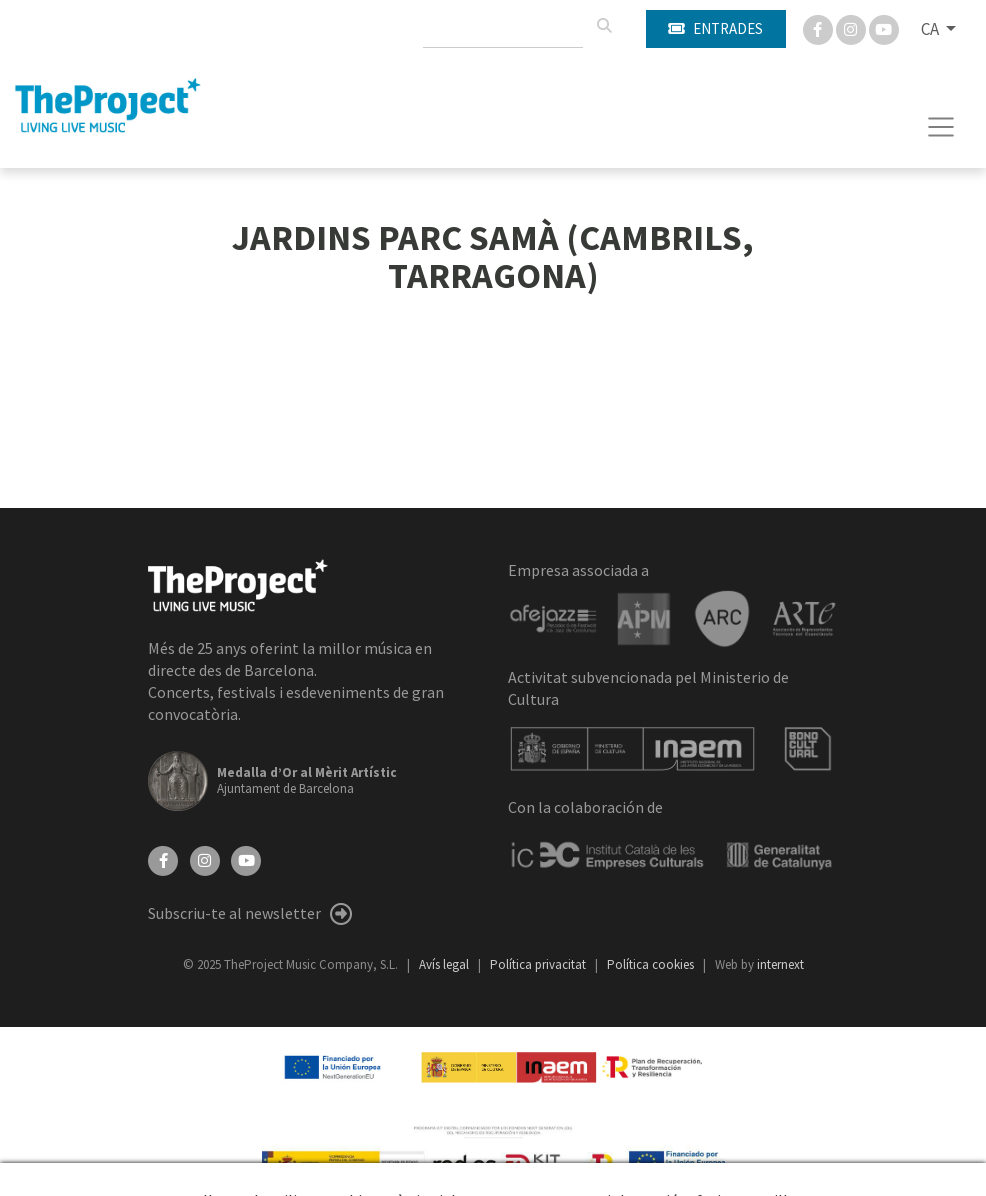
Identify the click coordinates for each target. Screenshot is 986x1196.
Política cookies (652, 964)
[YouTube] (246, 859)
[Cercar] (604, 26)
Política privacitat (539, 964)
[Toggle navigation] (941, 127)
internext (780, 964)
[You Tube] (884, 28)
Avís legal (445, 964)
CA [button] (931, 29)
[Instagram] (852, 28)
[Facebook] (819, 28)
